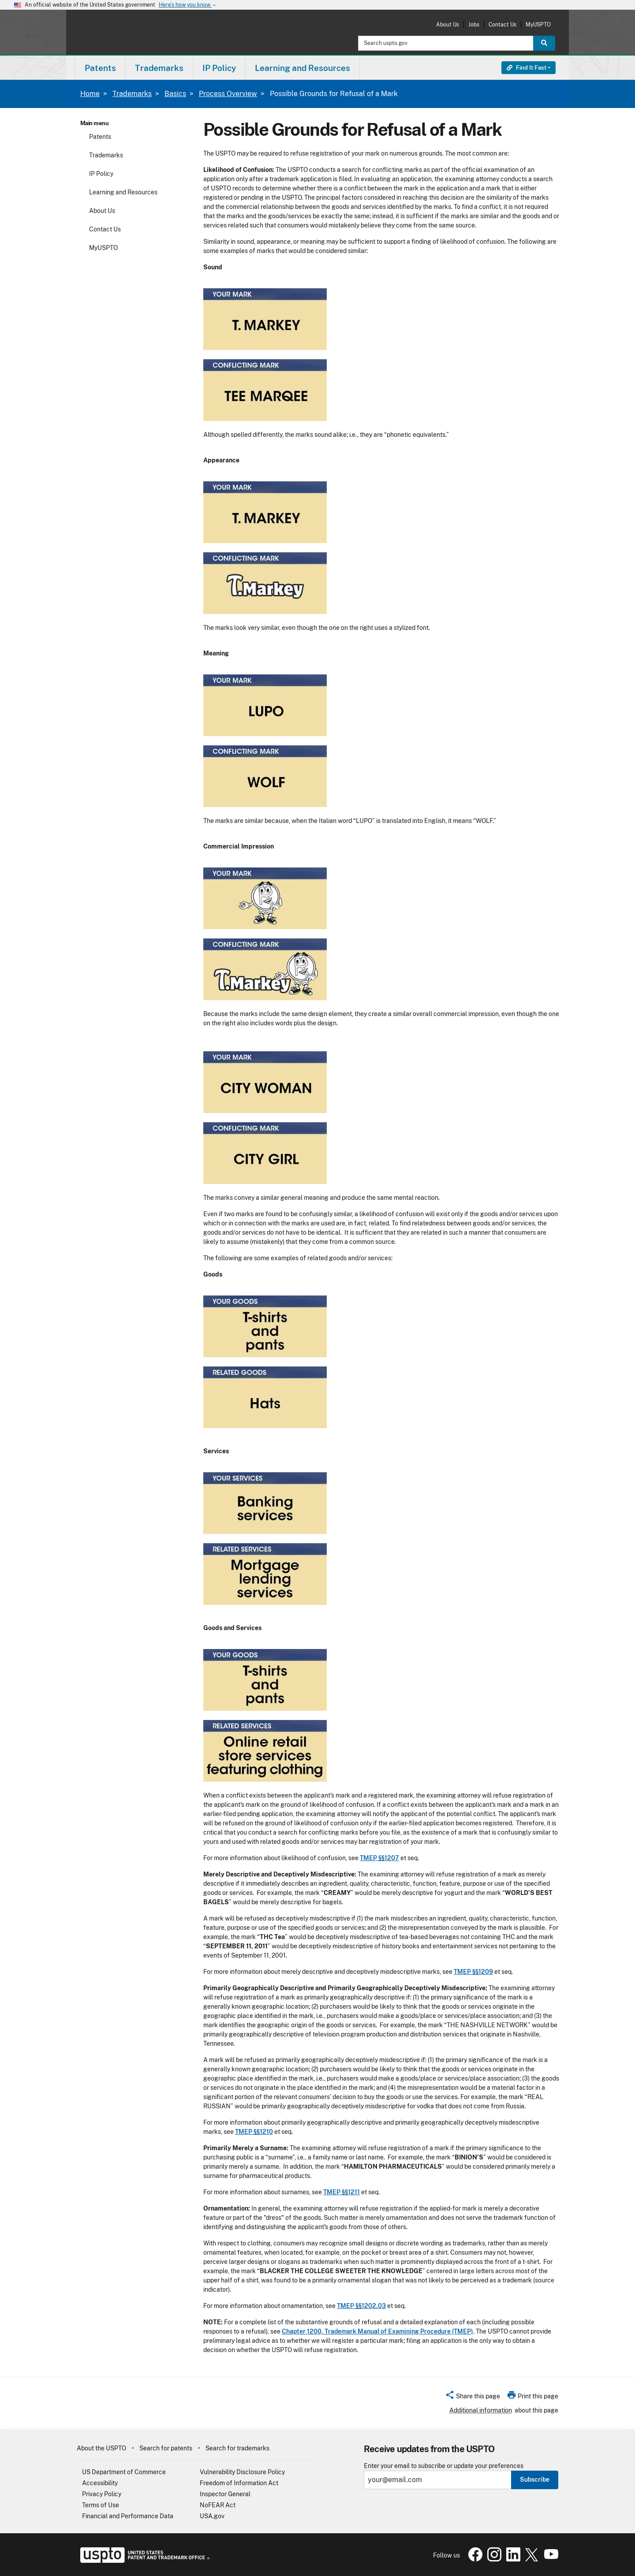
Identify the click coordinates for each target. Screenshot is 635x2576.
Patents (100, 136)
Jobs (473, 24)
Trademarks (132, 93)
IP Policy (101, 173)
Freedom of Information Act (239, 2483)
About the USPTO (101, 2448)
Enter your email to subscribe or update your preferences (443, 2466)
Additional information (480, 2410)
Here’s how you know (188, 5)
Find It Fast (526, 67)
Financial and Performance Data (127, 2516)
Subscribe (534, 2479)
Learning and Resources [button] (302, 68)
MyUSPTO (538, 24)
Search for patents (165, 2448)
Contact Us (502, 24)
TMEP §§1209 (473, 1971)
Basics (175, 93)
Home (90, 93)
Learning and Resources (123, 192)
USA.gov (212, 2516)
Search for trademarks (237, 2448)
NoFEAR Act (217, 2505)
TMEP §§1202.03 (361, 2305)
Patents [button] (100, 68)
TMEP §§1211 (341, 2192)
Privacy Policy (101, 2494)
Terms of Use (100, 2505)
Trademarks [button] (159, 68)
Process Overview (228, 93)
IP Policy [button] (219, 68)
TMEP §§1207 (379, 1857)
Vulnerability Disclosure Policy (242, 2471)
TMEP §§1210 (254, 2131)
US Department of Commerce (124, 2471)
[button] (472, 2397)
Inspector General (225, 2494)
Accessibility (100, 2483)
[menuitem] (100, 68)
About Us (447, 24)
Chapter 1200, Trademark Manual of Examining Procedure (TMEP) (377, 2331)
